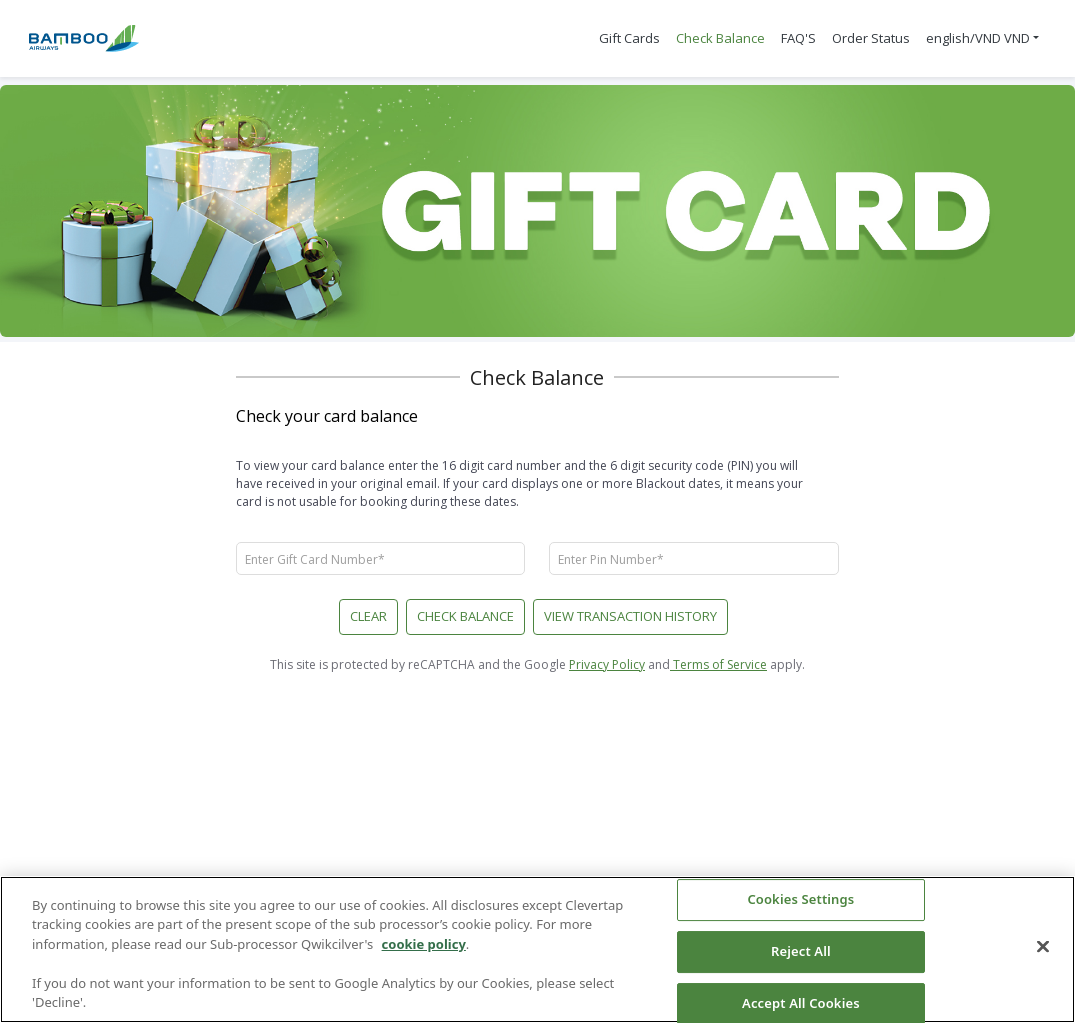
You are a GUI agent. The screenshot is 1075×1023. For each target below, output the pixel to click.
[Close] (1043, 947)
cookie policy (424, 944)
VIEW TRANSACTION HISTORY (630, 616)
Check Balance (720, 38)
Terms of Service (718, 664)
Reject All (801, 951)
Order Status (871, 38)
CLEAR (368, 616)
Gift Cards (629, 38)
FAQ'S (798, 38)
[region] (537, 949)
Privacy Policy (607, 664)
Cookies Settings (800, 900)
